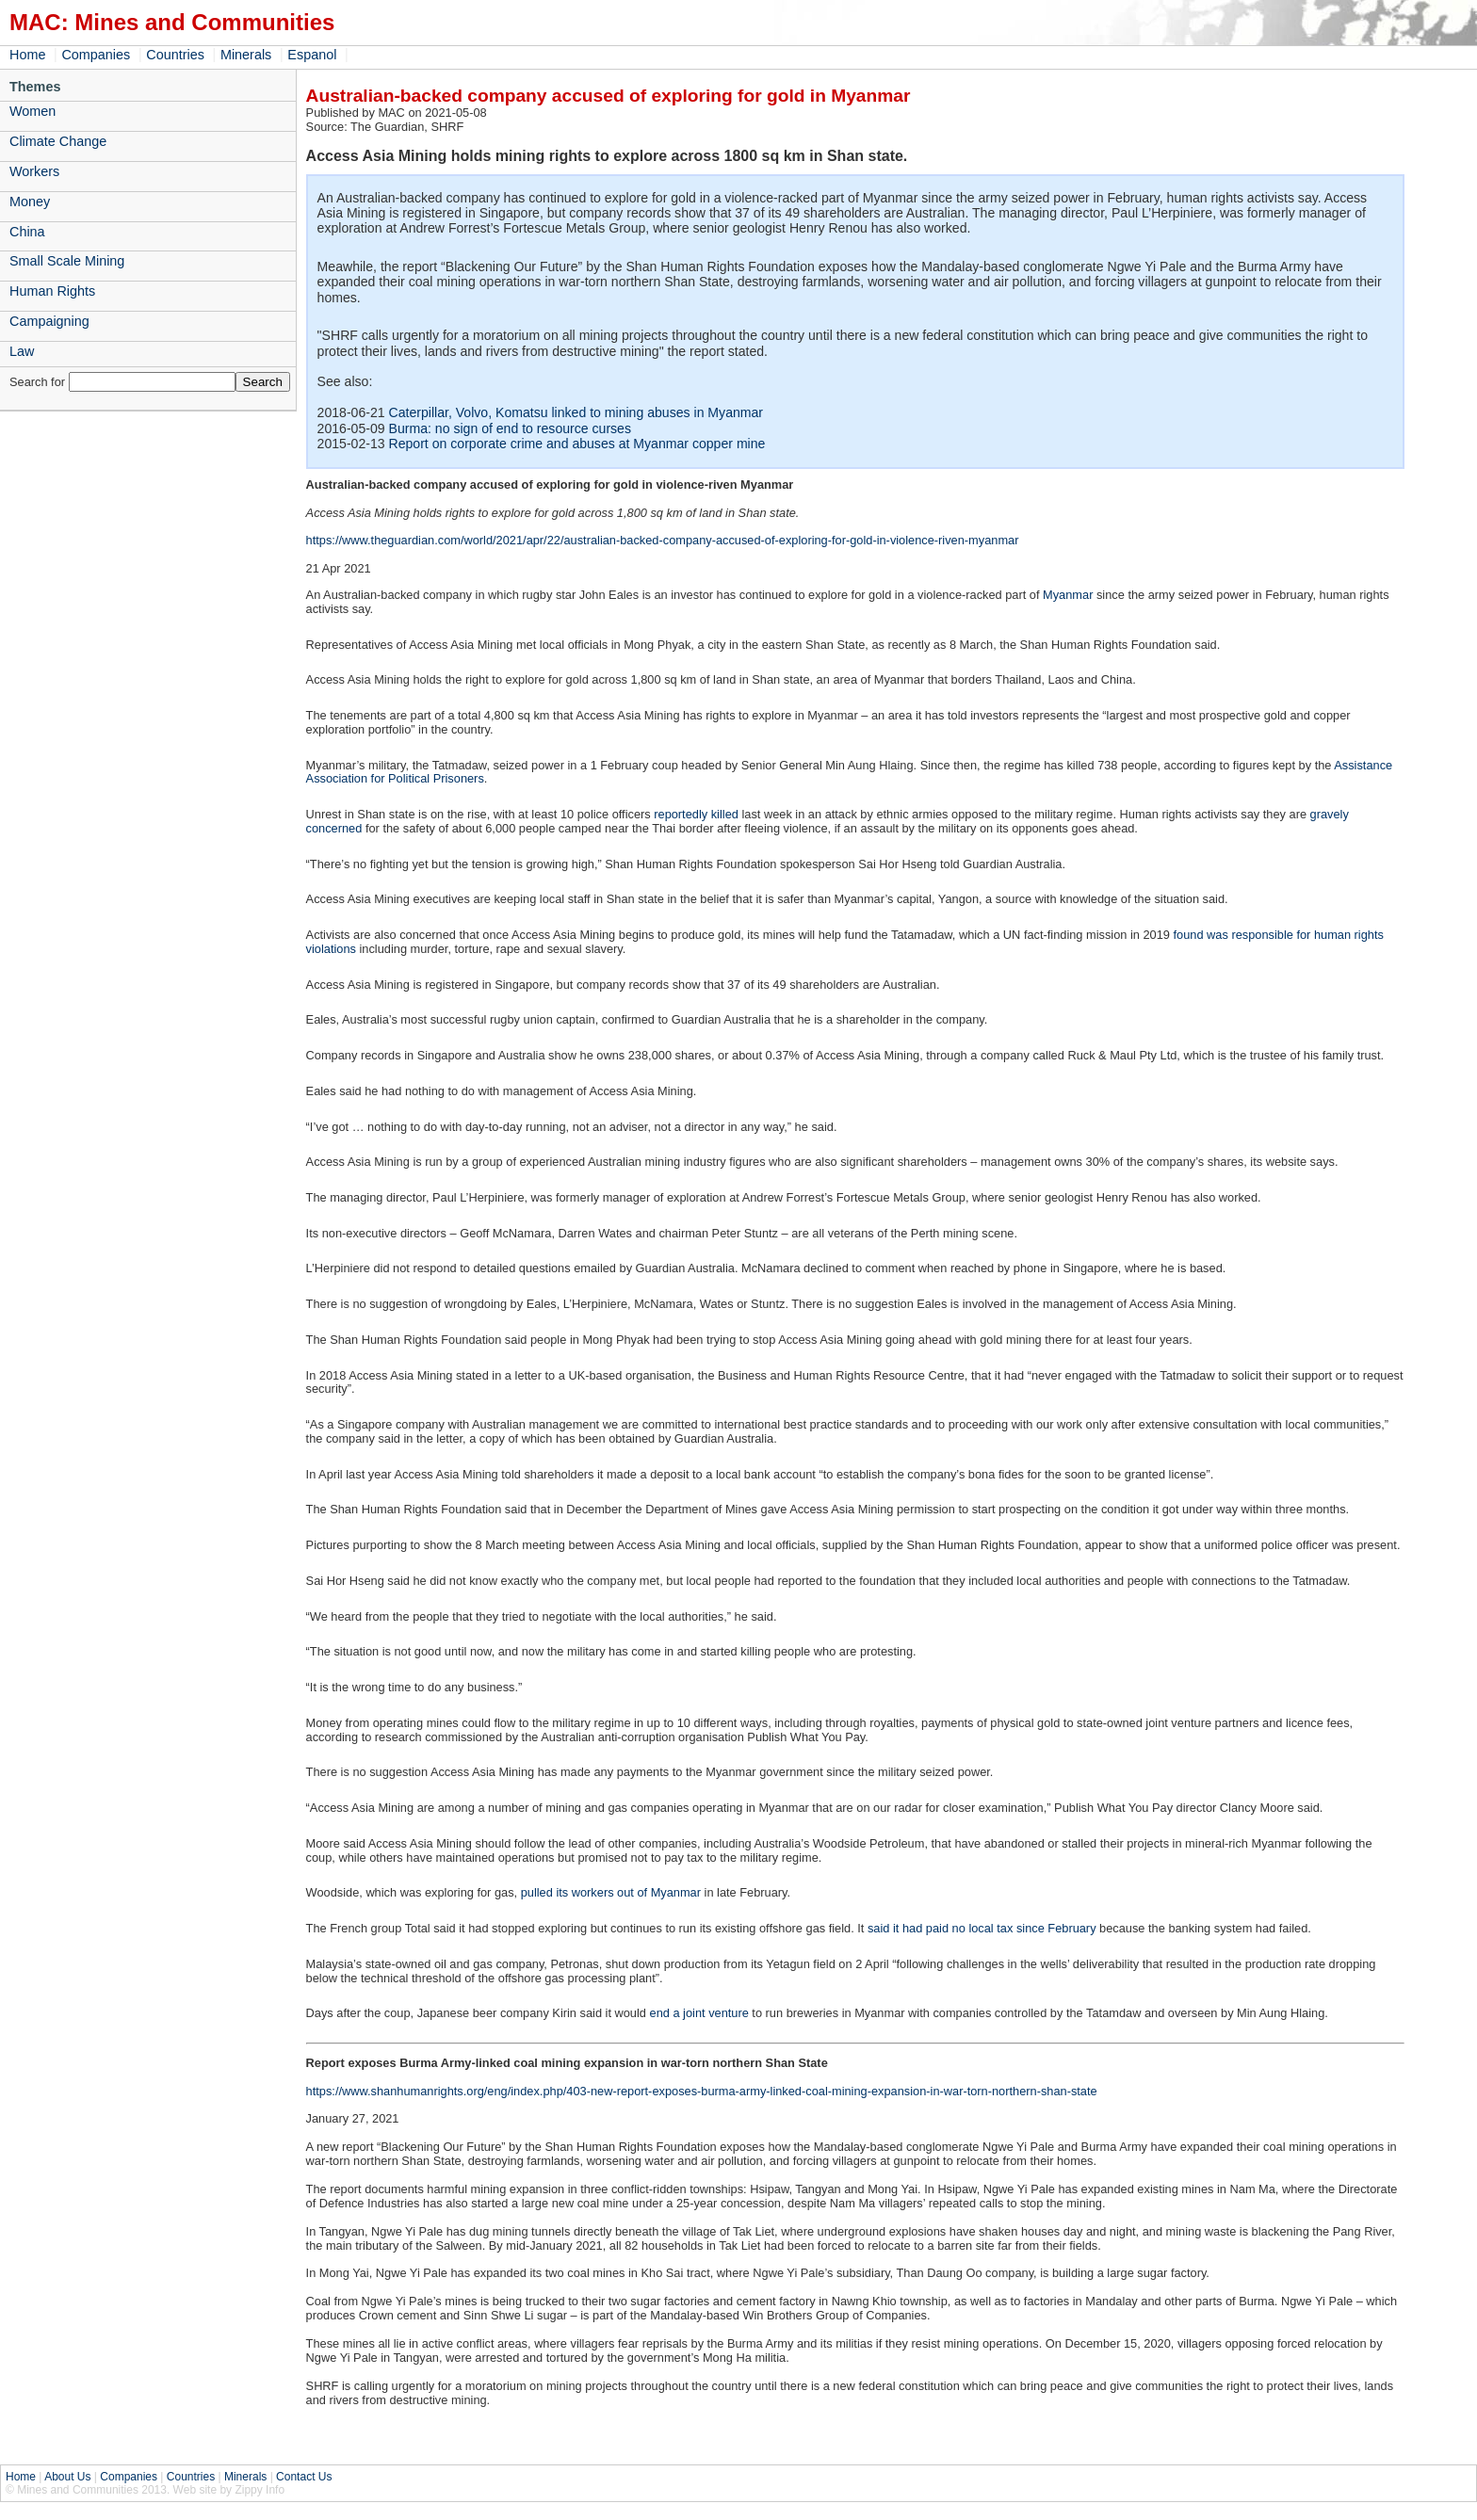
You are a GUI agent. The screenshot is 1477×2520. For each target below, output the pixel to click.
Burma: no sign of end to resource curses (510, 428)
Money (29, 201)
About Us (67, 2476)
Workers (34, 171)
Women (32, 111)
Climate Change (57, 141)
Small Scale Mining (66, 260)
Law (21, 351)
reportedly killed (696, 814)
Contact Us (304, 2476)
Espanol (311, 54)
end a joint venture (699, 2013)
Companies (95, 54)
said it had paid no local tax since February (982, 1928)
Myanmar (1068, 595)
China (27, 231)
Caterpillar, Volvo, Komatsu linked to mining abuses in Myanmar (576, 412)
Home (27, 54)
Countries (175, 54)
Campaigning (49, 321)
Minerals (245, 54)
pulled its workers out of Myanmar (611, 1892)
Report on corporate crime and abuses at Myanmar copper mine (577, 443)
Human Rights (52, 291)
